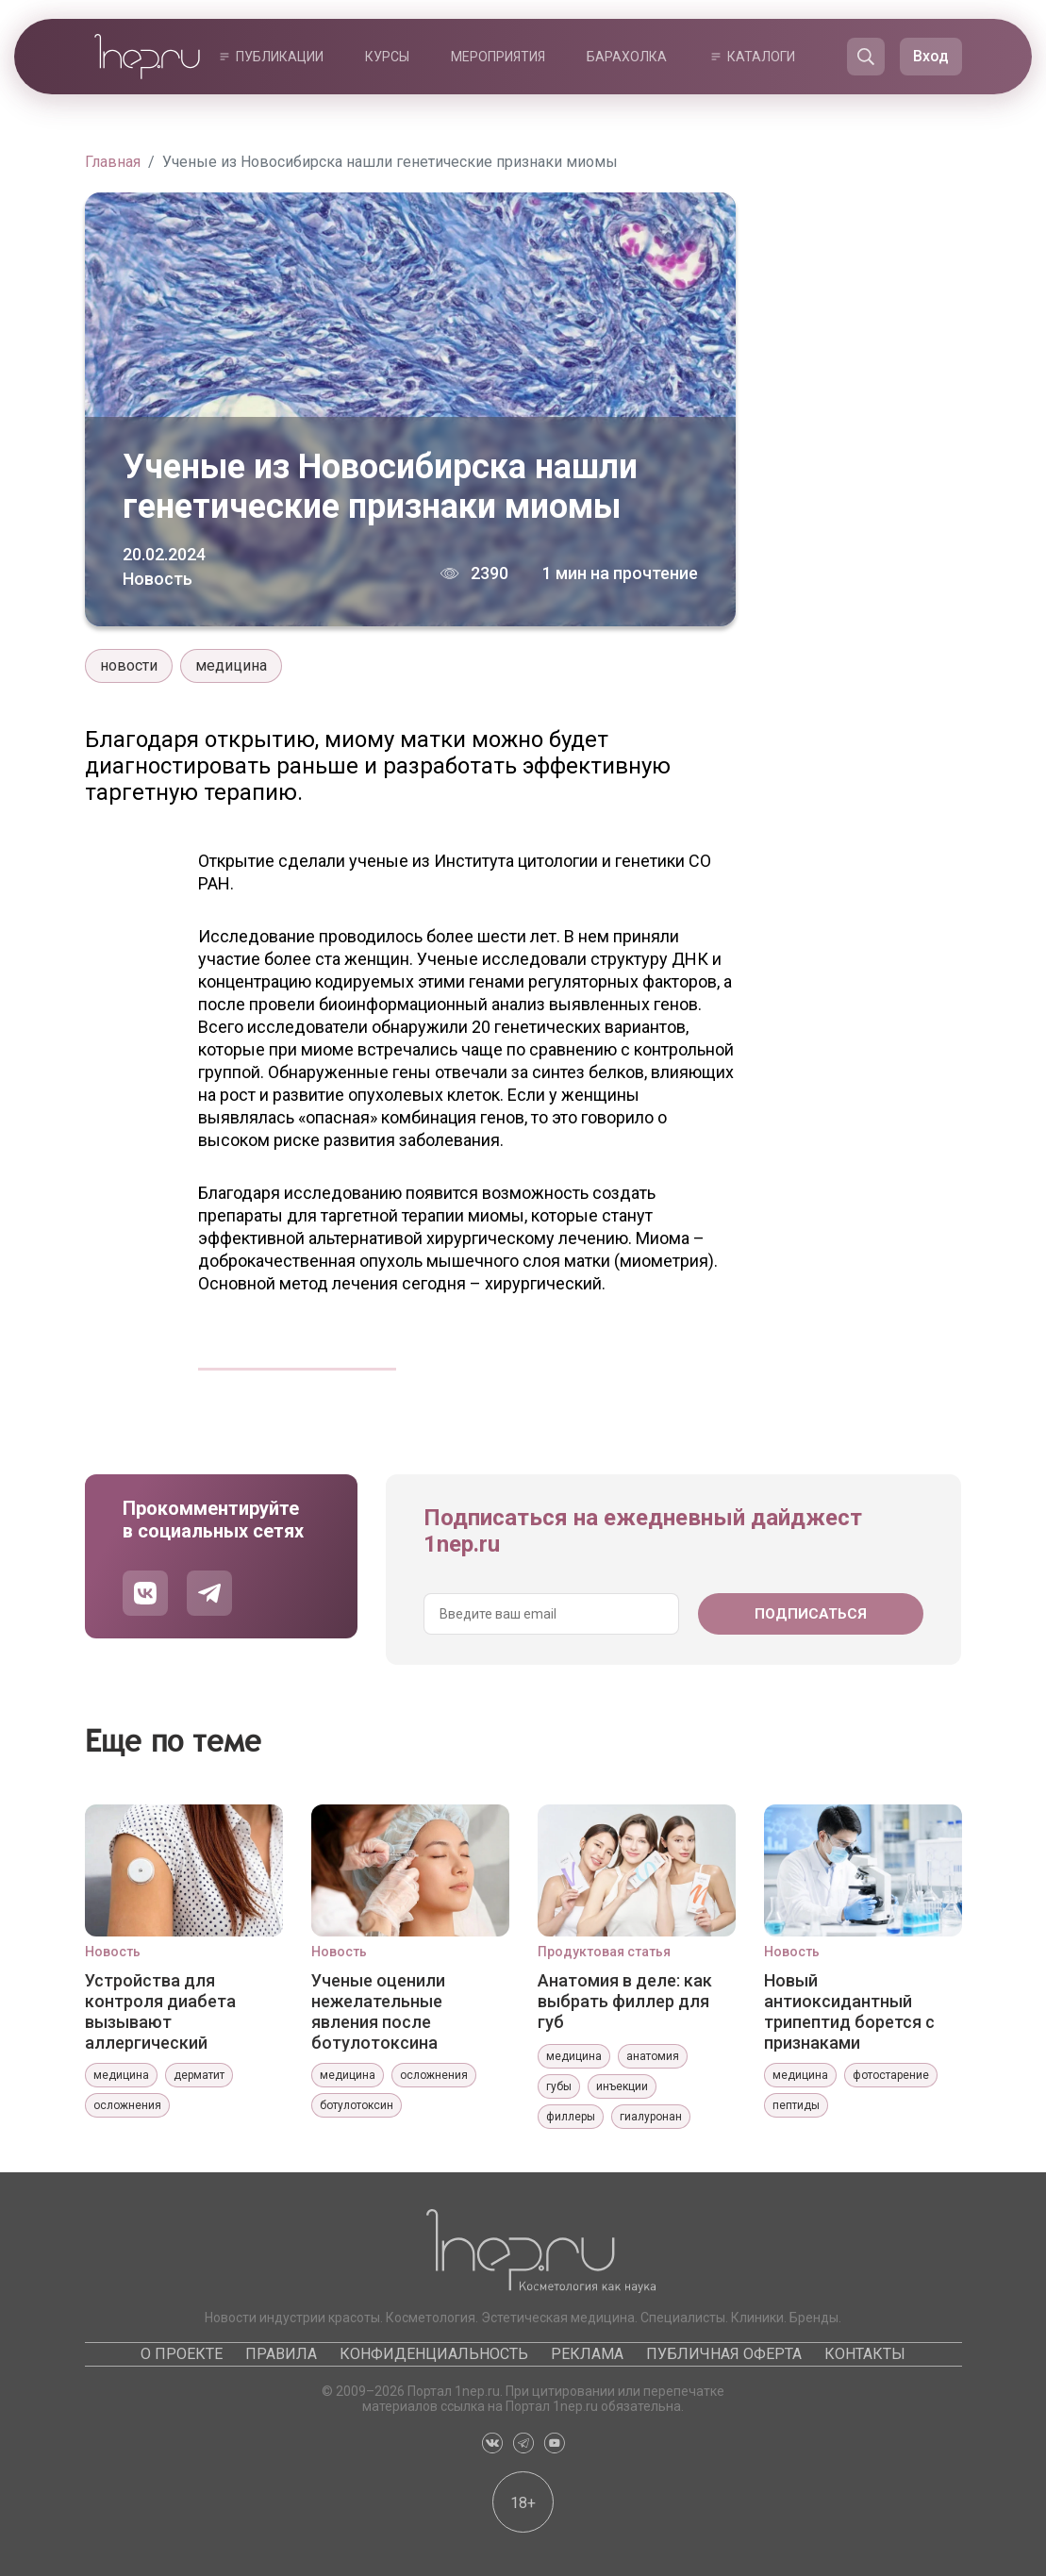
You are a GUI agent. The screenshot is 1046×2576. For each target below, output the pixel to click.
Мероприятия (498, 56)
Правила (281, 2354)
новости (129, 665)
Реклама (587, 2354)
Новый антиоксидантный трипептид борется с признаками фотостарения (849, 2011)
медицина (231, 665)
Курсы (387, 56)
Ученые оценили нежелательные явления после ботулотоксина (378, 2011)
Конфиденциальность (434, 2354)
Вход (931, 56)
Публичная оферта (724, 2354)
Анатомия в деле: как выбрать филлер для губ (625, 2001)
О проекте (182, 2354)
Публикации (280, 56)
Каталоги (761, 56)
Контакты (864, 2354)
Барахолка (627, 56)
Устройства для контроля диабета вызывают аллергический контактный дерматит (176, 2011)
